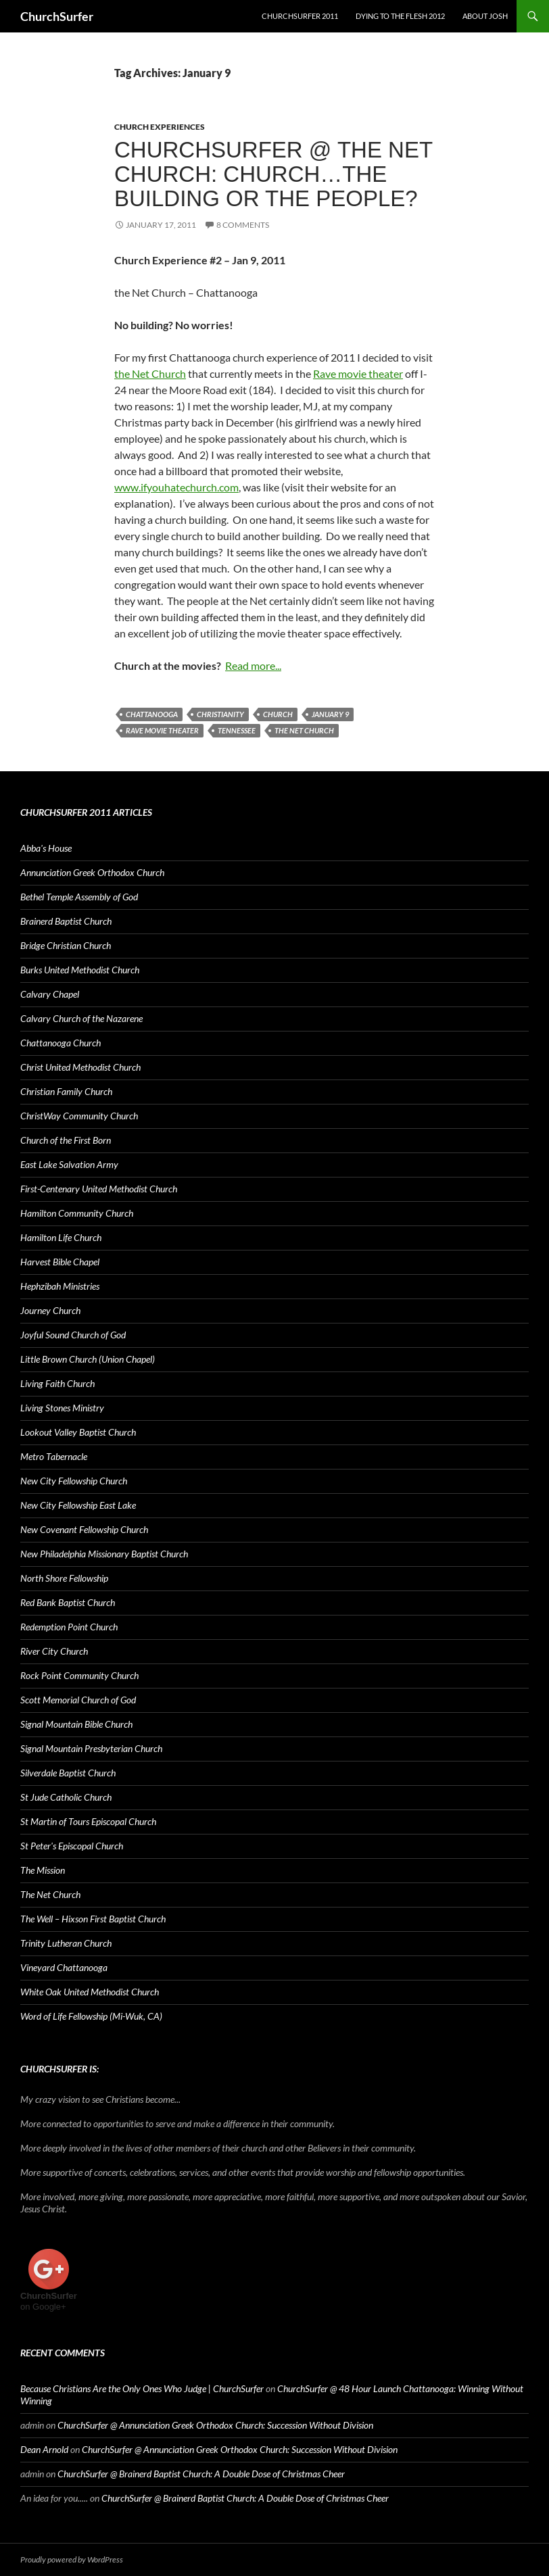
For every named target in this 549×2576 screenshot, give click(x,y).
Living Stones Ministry (62, 1407)
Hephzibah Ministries (59, 1286)
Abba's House (46, 848)
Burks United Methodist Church (79, 969)
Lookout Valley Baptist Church (78, 1432)
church (278, 714)
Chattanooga (152, 714)
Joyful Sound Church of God (73, 1334)
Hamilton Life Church (60, 1237)
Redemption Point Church (69, 1626)
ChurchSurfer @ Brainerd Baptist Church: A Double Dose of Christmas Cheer (201, 2473)
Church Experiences (159, 127)
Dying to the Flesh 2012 (400, 15)
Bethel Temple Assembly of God (79, 896)
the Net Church (150, 373)
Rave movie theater (358, 373)
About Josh (485, 15)
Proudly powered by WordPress (71, 2559)
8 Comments (242, 225)
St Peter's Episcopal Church (71, 1845)
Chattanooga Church (60, 1042)
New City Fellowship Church (73, 1480)
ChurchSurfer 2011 (300, 15)
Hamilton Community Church (76, 1213)
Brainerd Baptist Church (66, 921)
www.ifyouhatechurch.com (176, 487)
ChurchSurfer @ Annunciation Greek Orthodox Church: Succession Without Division (215, 2425)
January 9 (330, 714)
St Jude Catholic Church (66, 1797)
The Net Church (304, 730)
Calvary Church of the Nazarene (81, 1018)
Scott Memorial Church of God (78, 1699)
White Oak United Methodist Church (89, 1991)
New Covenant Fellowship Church (84, 1529)
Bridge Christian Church (65, 945)
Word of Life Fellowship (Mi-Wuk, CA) (91, 2016)
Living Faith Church (57, 1383)
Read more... (253, 665)
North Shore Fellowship (64, 1578)
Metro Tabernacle (53, 1456)
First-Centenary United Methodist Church (98, 1188)
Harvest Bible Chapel (59, 1261)
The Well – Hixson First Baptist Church (93, 1918)
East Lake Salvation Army (69, 1164)
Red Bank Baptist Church (67, 1602)
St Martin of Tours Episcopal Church (88, 1821)
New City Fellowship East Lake (78, 1505)
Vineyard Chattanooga (64, 1967)
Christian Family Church (66, 1091)
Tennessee (237, 730)
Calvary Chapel (49, 994)
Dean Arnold (44, 2449)
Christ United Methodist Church (80, 1067)
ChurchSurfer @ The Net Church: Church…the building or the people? (273, 174)
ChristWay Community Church (79, 1115)
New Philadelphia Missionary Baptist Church (104, 1553)
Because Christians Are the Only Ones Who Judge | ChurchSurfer (142, 2388)
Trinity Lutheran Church (66, 1943)
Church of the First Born (65, 1140)
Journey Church (50, 1310)
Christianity (220, 714)
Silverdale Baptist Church (68, 1772)
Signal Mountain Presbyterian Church (91, 1748)
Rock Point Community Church (79, 1675)
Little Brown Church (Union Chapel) (87, 1359)
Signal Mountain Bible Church (76, 1724)
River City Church (54, 1651)
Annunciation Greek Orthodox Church (92, 872)
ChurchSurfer (56, 16)
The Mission (42, 1870)
